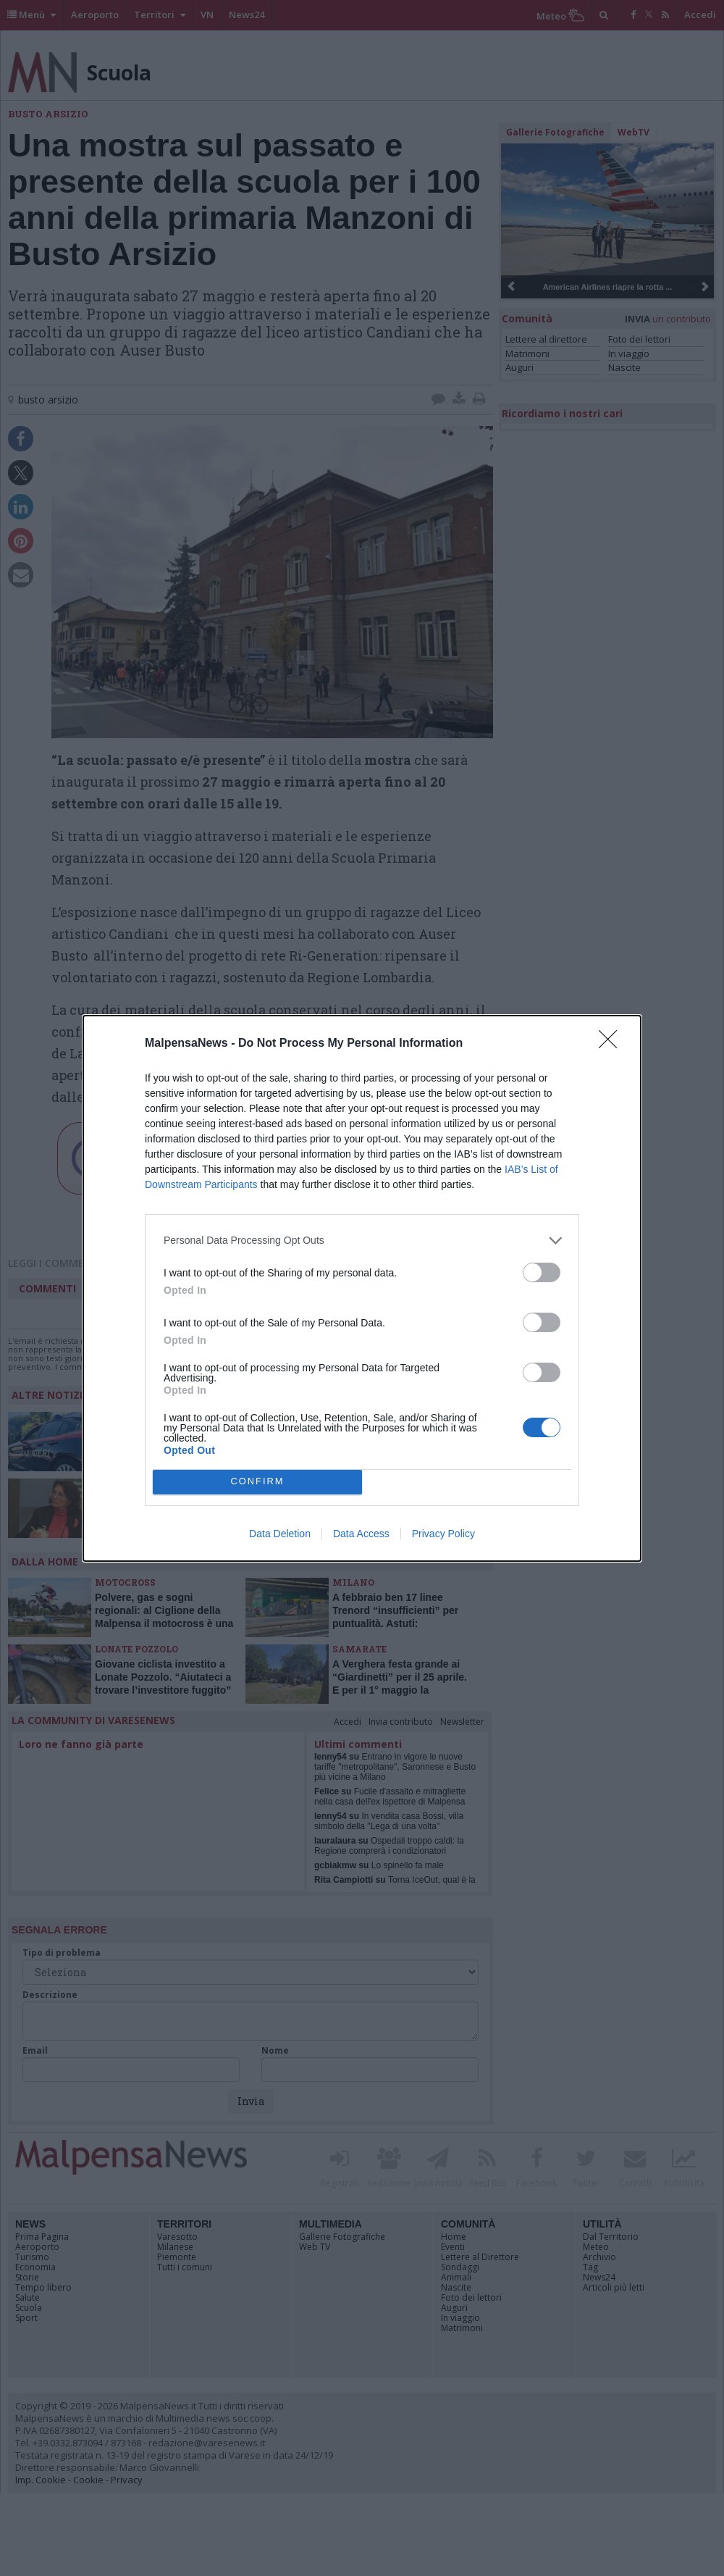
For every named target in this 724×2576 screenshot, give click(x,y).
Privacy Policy (443, 1533)
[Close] (612, 1044)
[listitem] (362, 1240)
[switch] (541, 1272)
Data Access (361, 1533)
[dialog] (362, 1288)
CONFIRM (257, 1481)
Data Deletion (280, 1533)
